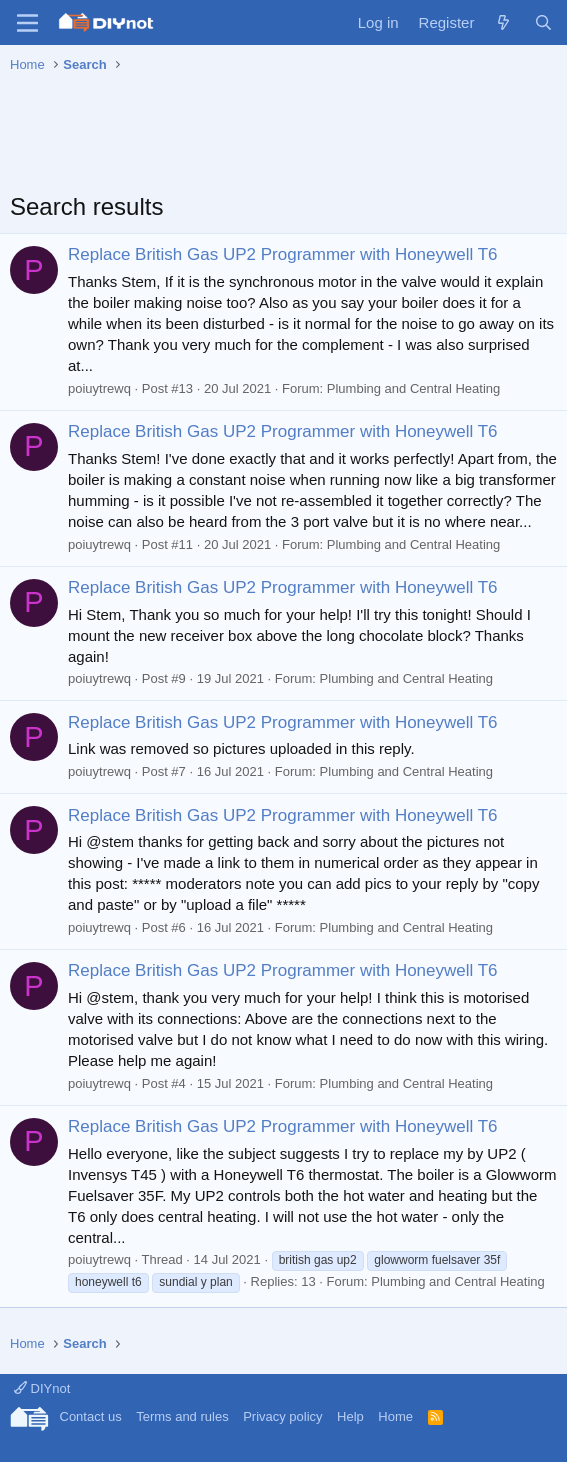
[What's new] (503, 22)
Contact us (91, 1416)
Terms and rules (182, 1416)
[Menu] (27, 23)
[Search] (543, 22)
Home (395, 1416)
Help (350, 1416)
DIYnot (42, 1388)
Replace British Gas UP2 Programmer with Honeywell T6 (283, 254)
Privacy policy (282, 1416)
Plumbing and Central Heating (413, 388)
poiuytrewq (99, 388)
